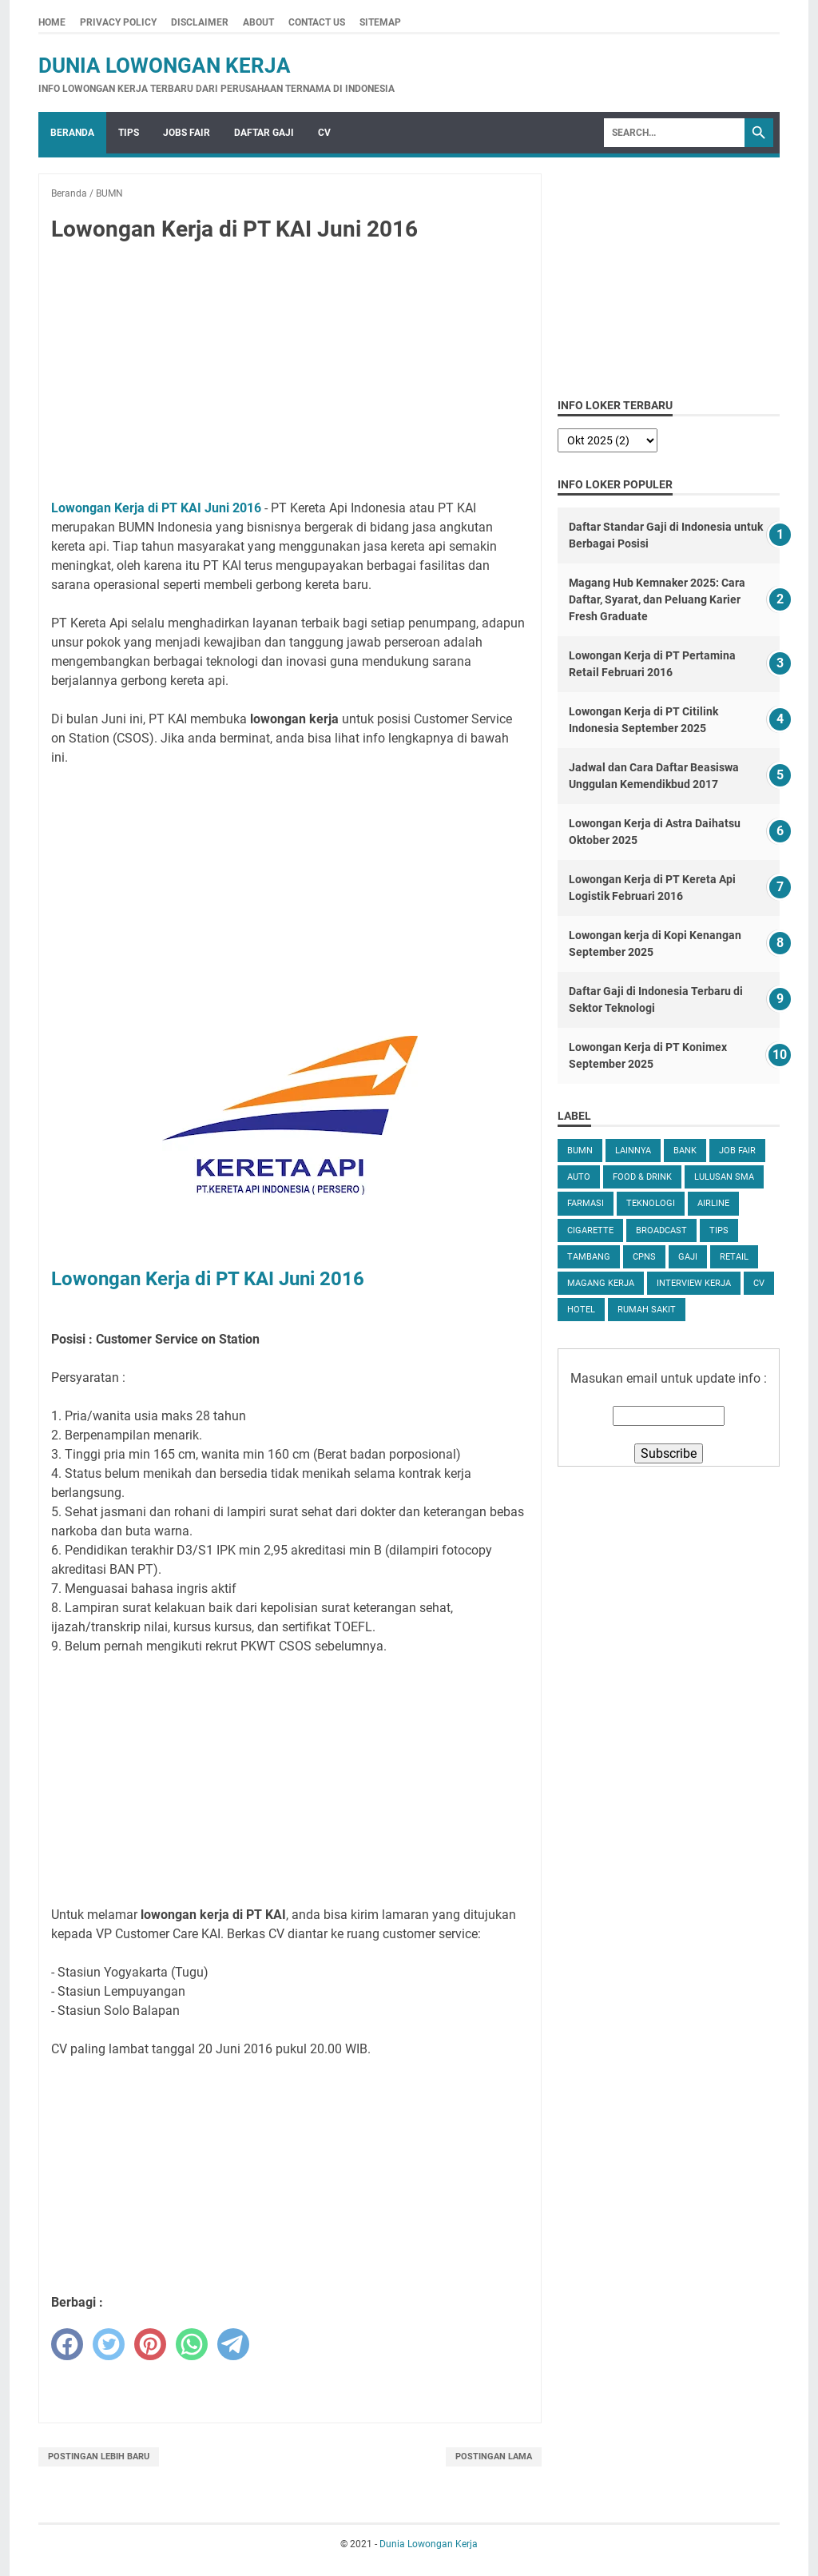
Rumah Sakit (646, 1309)
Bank (685, 1150)
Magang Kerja (600, 1283)
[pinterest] (150, 2344)
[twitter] (109, 2344)
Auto (578, 1177)
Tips (128, 132)
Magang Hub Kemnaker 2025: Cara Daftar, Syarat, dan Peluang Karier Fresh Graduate (657, 599)
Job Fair (737, 1150)
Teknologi (650, 1203)
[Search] (674, 132)
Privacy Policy (118, 22)
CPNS (644, 1257)
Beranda (72, 132)
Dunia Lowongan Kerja (164, 66)
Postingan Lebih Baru (98, 2456)
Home (52, 22)
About (258, 22)
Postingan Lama (493, 2456)
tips (719, 1230)
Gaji (687, 1257)
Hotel (581, 1309)
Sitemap (380, 22)
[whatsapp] (192, 2344)
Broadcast (661, 1230)
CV (324, 132)
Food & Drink (642, 1177)
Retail (734, 1257)
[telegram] (233, 2344)
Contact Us (316, 22)
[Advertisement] (290, 374)
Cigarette (590, 1230)
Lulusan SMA (724, 1177)
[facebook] (67, 2344)
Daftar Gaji (264, 132)
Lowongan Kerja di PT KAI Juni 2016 (156, 508)
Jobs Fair (186, 132)
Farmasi (585, 1203)
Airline (713, 1203)
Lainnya (633, 1150)
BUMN (580, 1150)
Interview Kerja (694, 1283)
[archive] (607, 440)
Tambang (588, 1257)
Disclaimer (199, 22)
